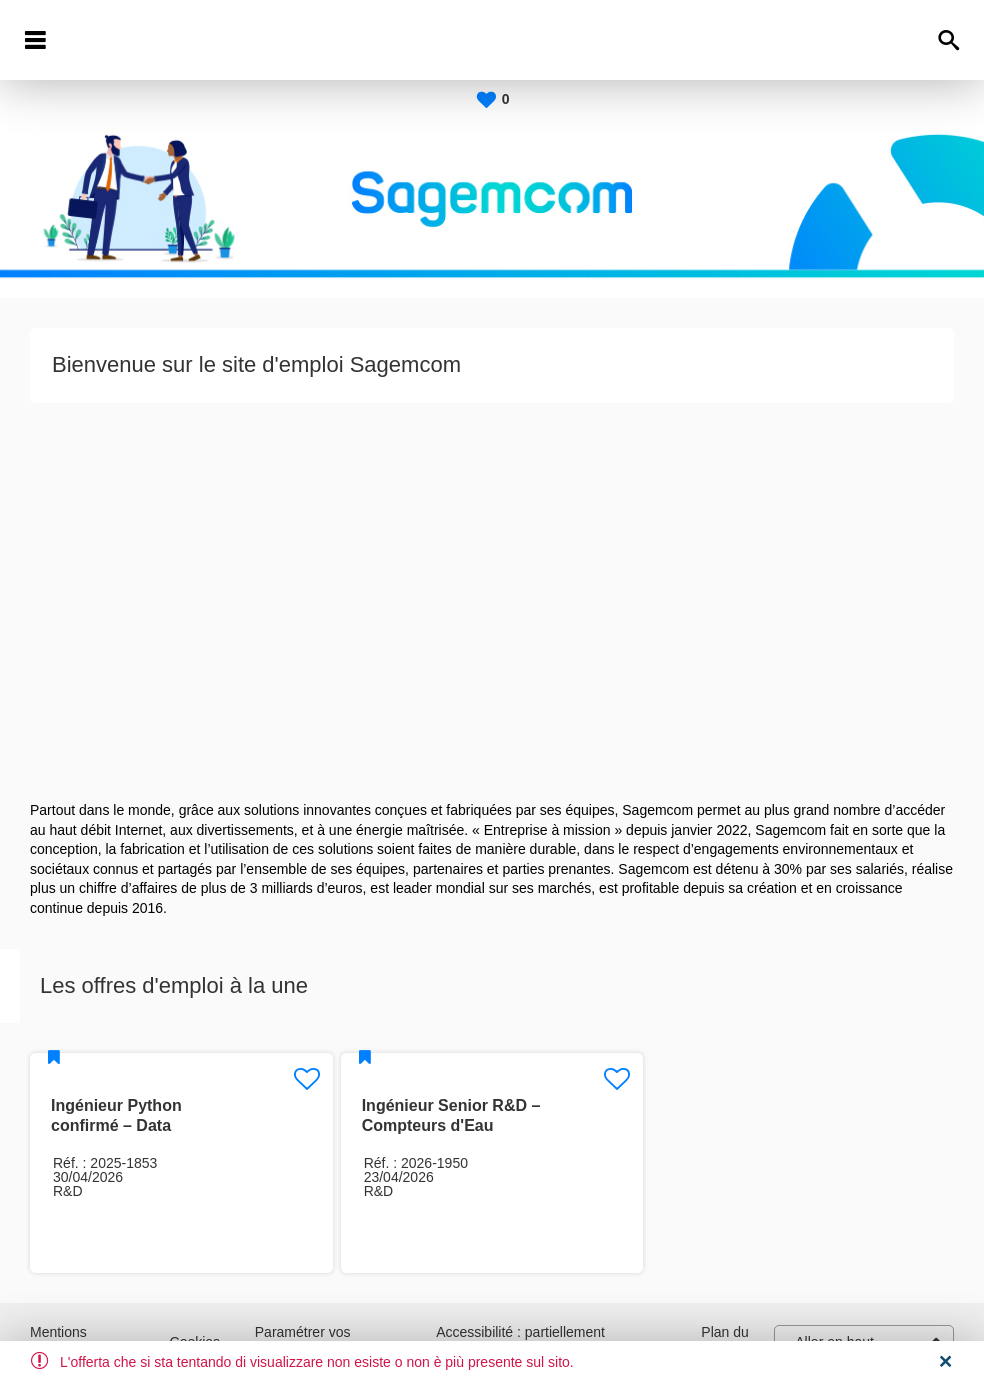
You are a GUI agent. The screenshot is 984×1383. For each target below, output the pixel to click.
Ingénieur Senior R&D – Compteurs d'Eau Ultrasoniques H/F (451, 1125)
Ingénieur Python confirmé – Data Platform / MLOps (117, 1125)
